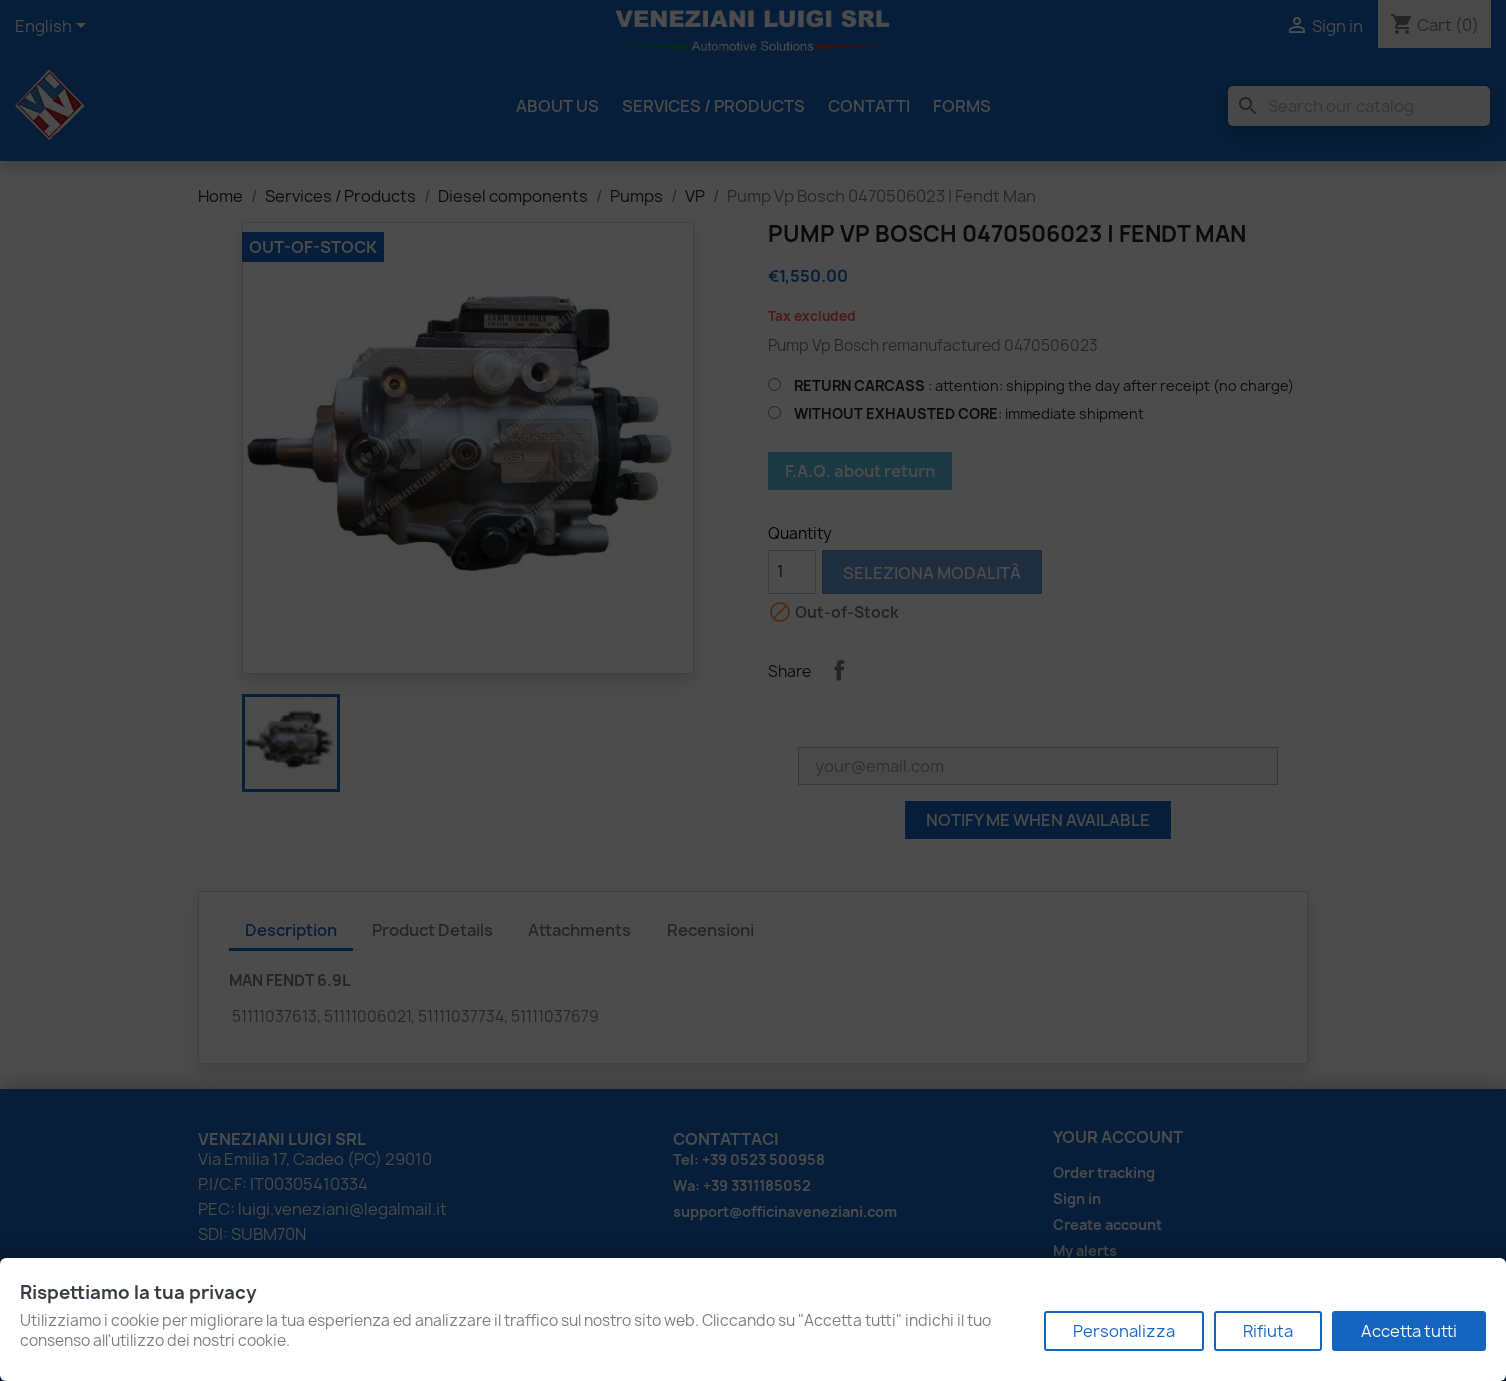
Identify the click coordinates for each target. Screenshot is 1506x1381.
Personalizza (1124, 1331)
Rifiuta (1268, 1331)
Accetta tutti (1409, 1331)
